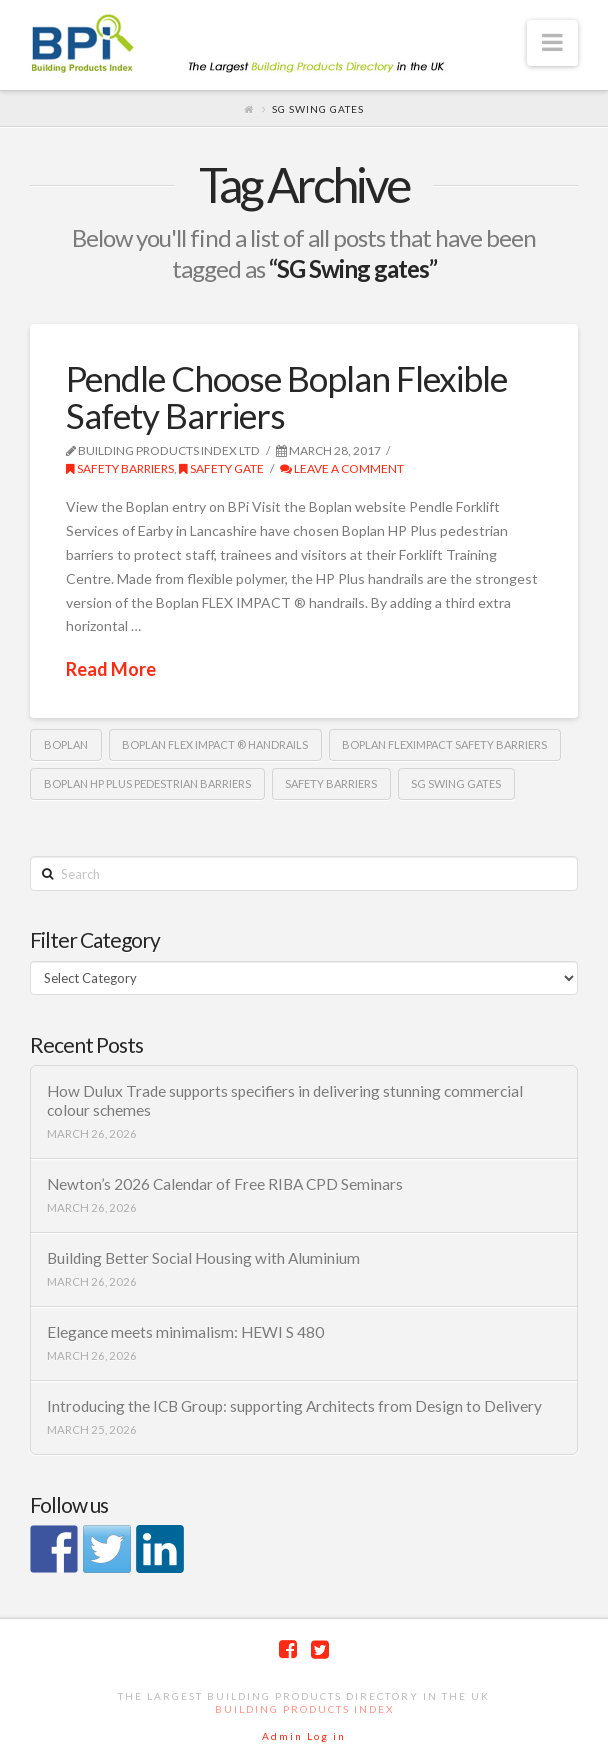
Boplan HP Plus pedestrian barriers (147, 783)
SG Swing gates (456, 783)
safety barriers (331, 783)
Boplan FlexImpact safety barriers (444, 744)
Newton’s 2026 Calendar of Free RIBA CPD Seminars (225, 1184)
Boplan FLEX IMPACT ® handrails (215, 744)
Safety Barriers (120, 468)
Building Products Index (304, 1709)
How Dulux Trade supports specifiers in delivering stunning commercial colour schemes (285, 1100)
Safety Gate (221, 468)
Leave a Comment (342, 468)
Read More (111, 669)
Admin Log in (304, 1736)
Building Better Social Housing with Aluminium (203, 1258)
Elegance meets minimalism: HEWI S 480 (185, 1332)
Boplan (66, 744)
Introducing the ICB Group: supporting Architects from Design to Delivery (294, 1406)
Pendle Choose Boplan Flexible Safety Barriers (286, 396)
